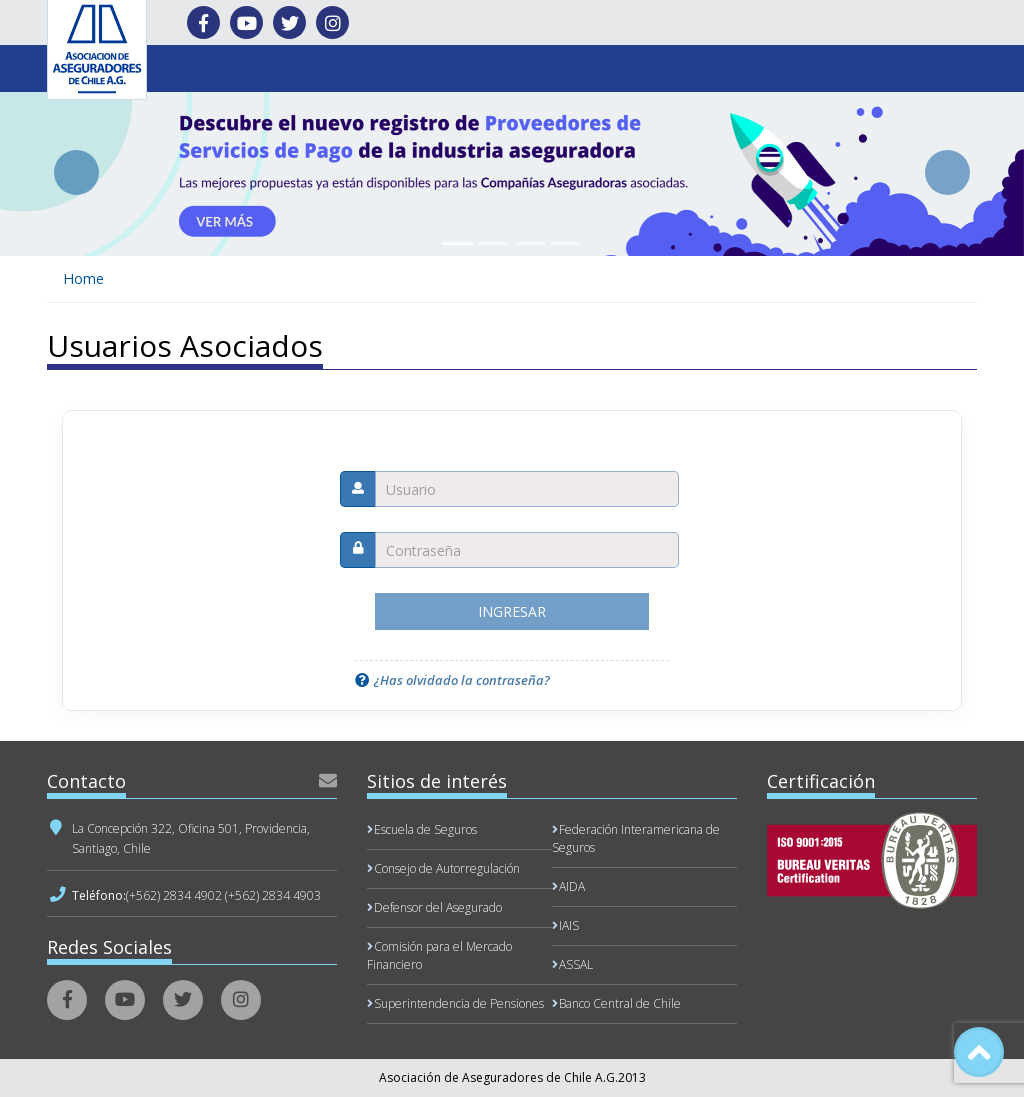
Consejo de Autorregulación (447, 868)
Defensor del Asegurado (438, 907)
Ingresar (512, 611)
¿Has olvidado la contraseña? (462, 680)
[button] (77, 172)
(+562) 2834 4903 (273, 895)
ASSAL (576, 964)
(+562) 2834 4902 (174, 895)
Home (83, 278)
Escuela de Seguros (425, 829)
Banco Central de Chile (620, 1003)
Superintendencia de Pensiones (459, 1003)
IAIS (569, 925)
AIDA (572, 886)
